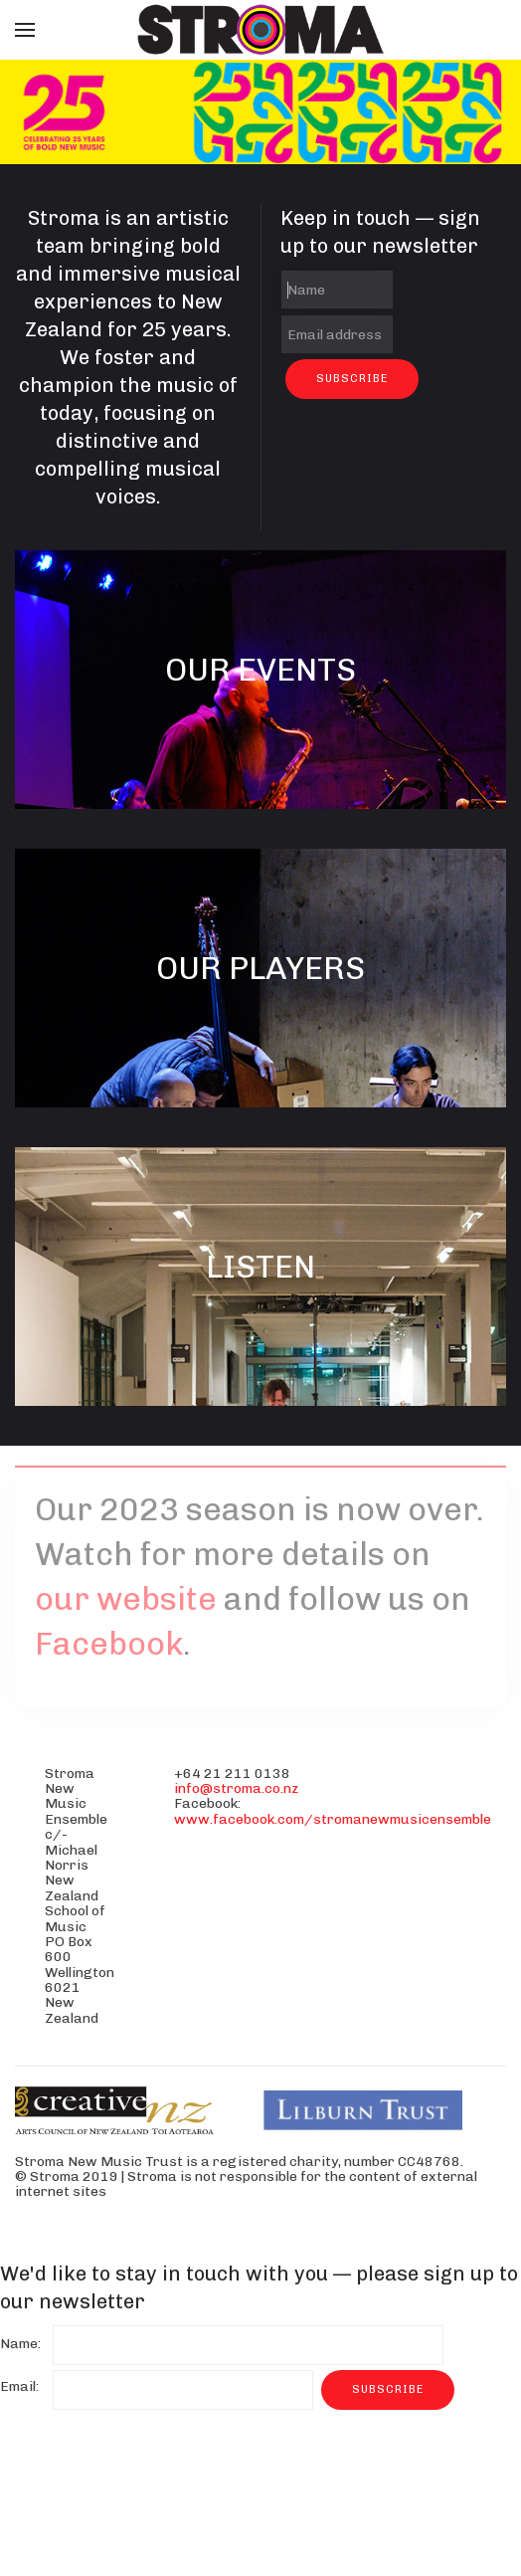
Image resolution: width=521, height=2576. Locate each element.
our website (126, 1599)
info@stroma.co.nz (236, 1788)
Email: (19, 2386)
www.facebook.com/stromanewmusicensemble (332, 1819)
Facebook (109, 1644)
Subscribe (352, 378)
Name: (20, 2343)
